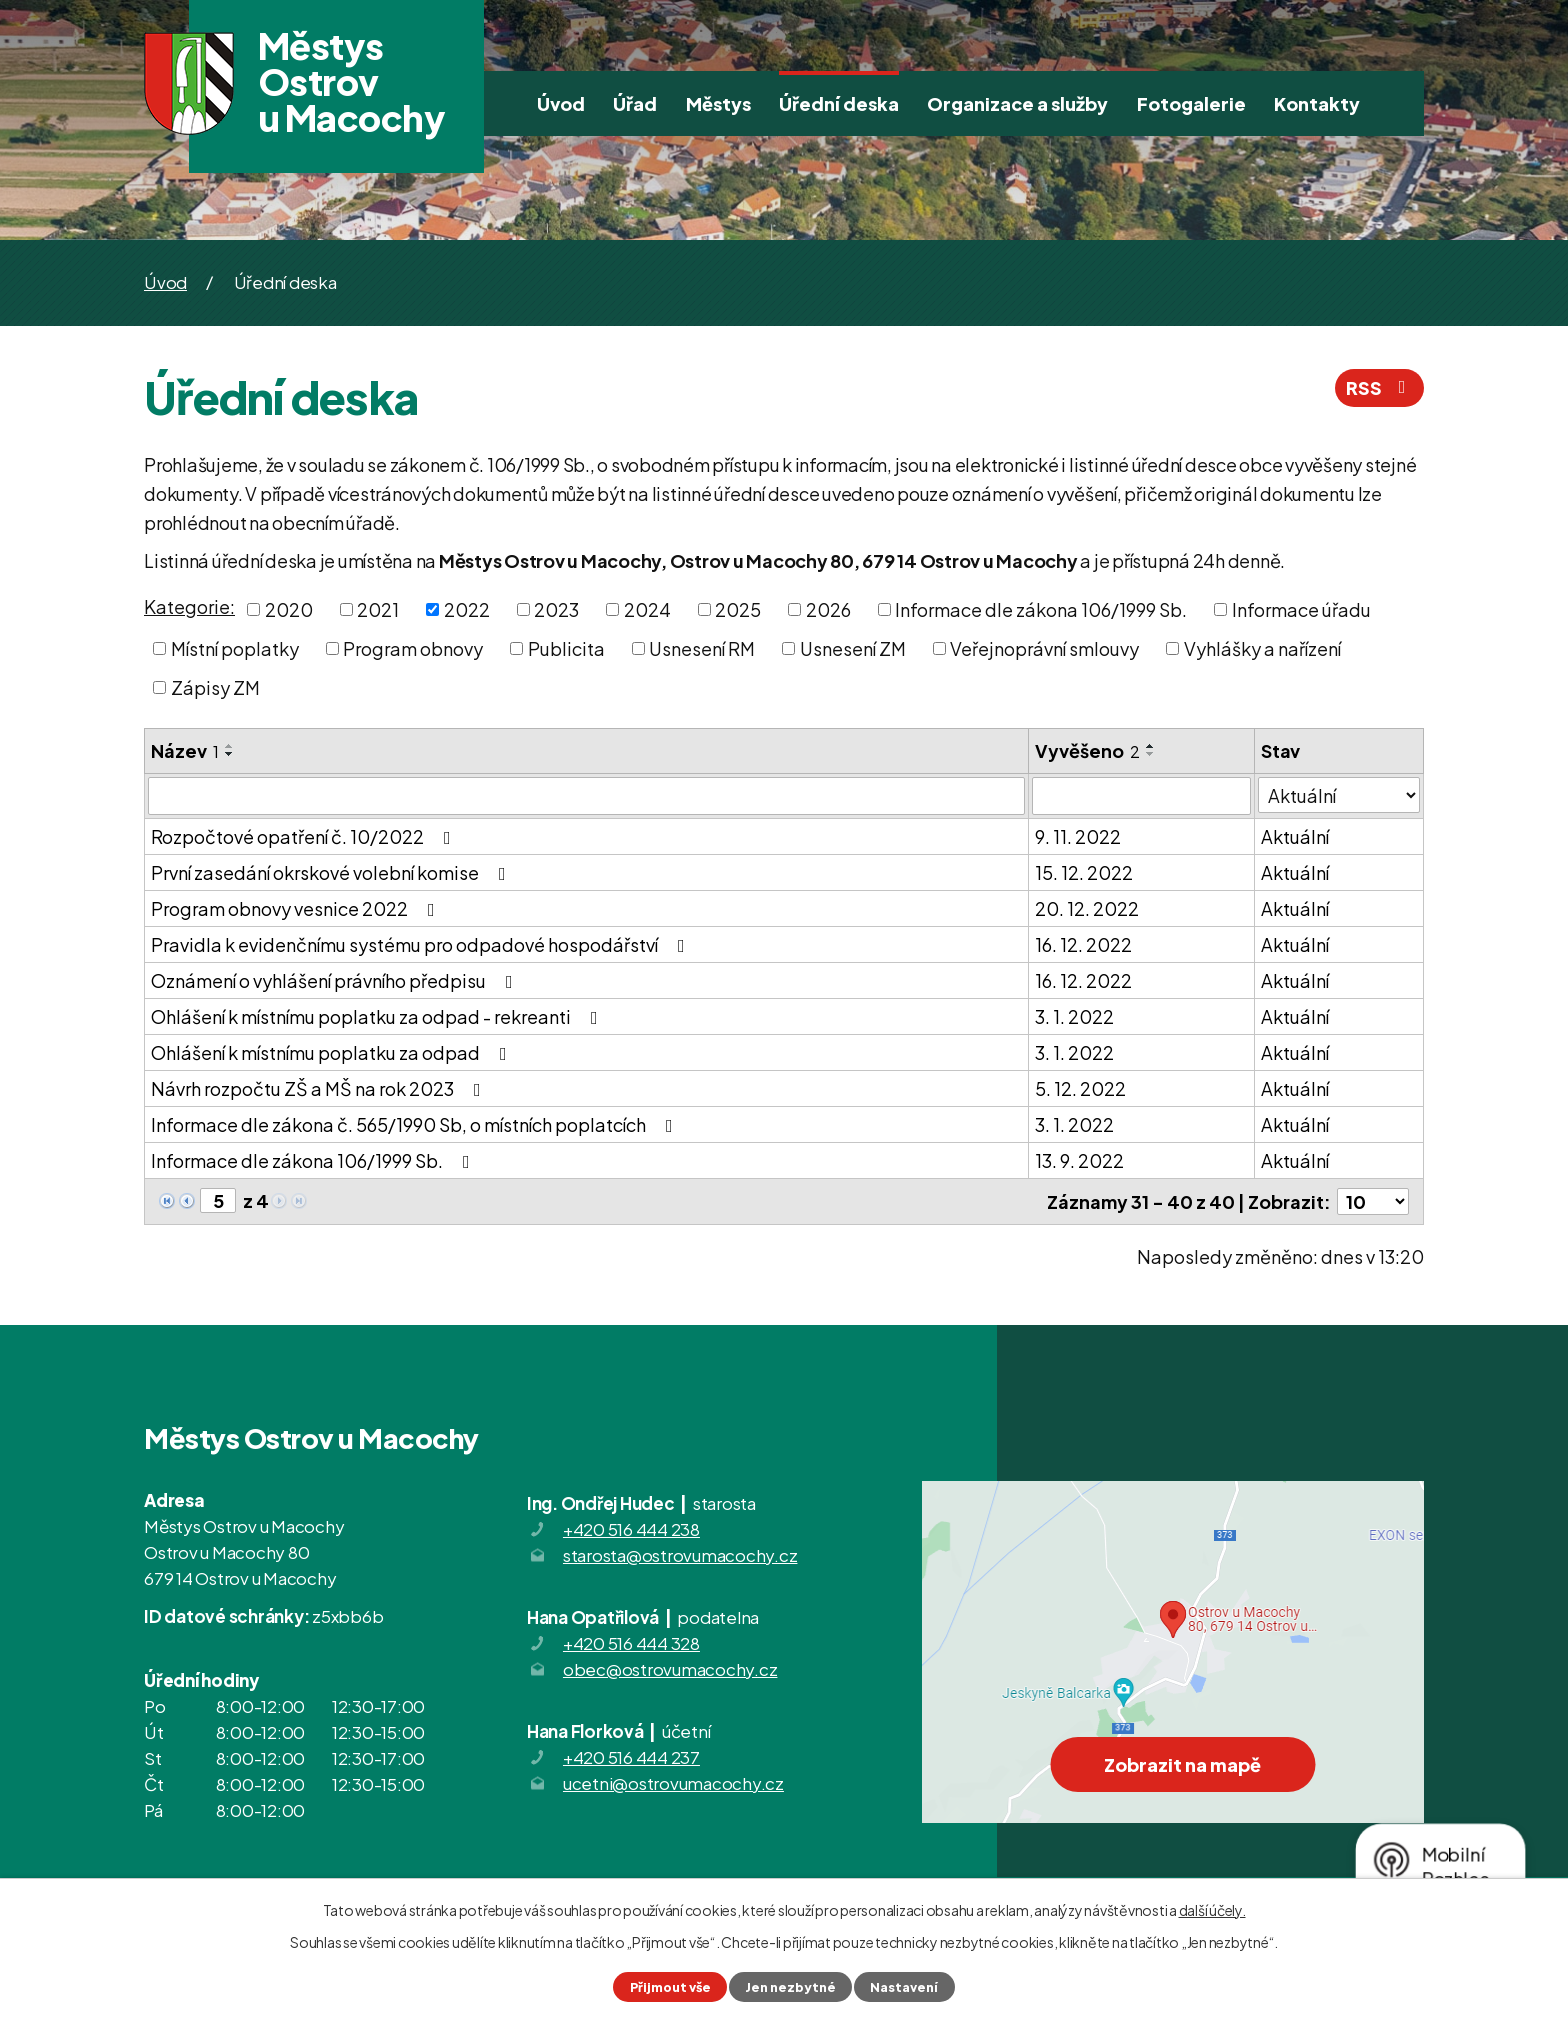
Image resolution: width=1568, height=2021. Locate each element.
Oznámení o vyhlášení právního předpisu (336, 980)
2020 (289, 609)
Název (185, 750)
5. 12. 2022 (1080, 1088)
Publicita (566, 648)
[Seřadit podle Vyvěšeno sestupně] (1151, 754)
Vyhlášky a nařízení (1262, 648)
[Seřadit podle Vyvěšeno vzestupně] (1151, 746)
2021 (378, 609)
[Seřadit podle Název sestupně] (230, 754)
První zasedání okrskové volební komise (332, 872)
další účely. (1212, 1910)
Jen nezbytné (790, 1987)
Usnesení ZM (853, 648)
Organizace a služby (1017, 103)
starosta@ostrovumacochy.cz (680, 1555)
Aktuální (1295, 836)
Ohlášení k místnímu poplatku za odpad (333, 1052)
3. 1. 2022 (1074, 1016)
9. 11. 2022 (1078, 836)
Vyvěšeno (1087, 750)
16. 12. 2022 (1083, 944)
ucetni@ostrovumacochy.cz (673, 1783)
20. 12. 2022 (1087, 908)
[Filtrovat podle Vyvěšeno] (1141, 796)
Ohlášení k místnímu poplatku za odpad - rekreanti (378, 1016)
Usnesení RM (702, 648)
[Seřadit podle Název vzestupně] (230, 746)
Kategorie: (189, 606)
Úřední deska (839, 103)
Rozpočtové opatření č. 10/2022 (305, 836)
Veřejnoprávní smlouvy (1044, 648)
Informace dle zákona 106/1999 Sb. (1041, 609)
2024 (647, 609)
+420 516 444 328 (631, 1643)
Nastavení (904, 1987)
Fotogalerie (1191, 103)
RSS (1380, 387)
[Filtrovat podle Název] (586, 796)
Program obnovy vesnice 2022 (297, 908)
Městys (718, 103)
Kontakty (1317, 103)
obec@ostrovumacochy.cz (670, 1669)
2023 (556, 609)
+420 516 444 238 (631, 1529)
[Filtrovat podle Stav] (1339, 795)
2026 (828, 609)
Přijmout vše (670, 1987)
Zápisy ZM (215, 687)
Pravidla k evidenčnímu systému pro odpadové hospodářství (422, 944)
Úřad (635, 103)
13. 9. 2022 (1079, 1160)
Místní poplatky (235, 648)
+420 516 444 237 (631, 1757)
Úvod (561, 103)
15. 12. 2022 (1084, 872)
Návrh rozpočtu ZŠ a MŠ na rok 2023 (320, 1088)
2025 (738, 609)
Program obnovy (413, 648)
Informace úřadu (1301, 609)
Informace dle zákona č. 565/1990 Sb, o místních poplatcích (416, 1124)
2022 (467, 609)
